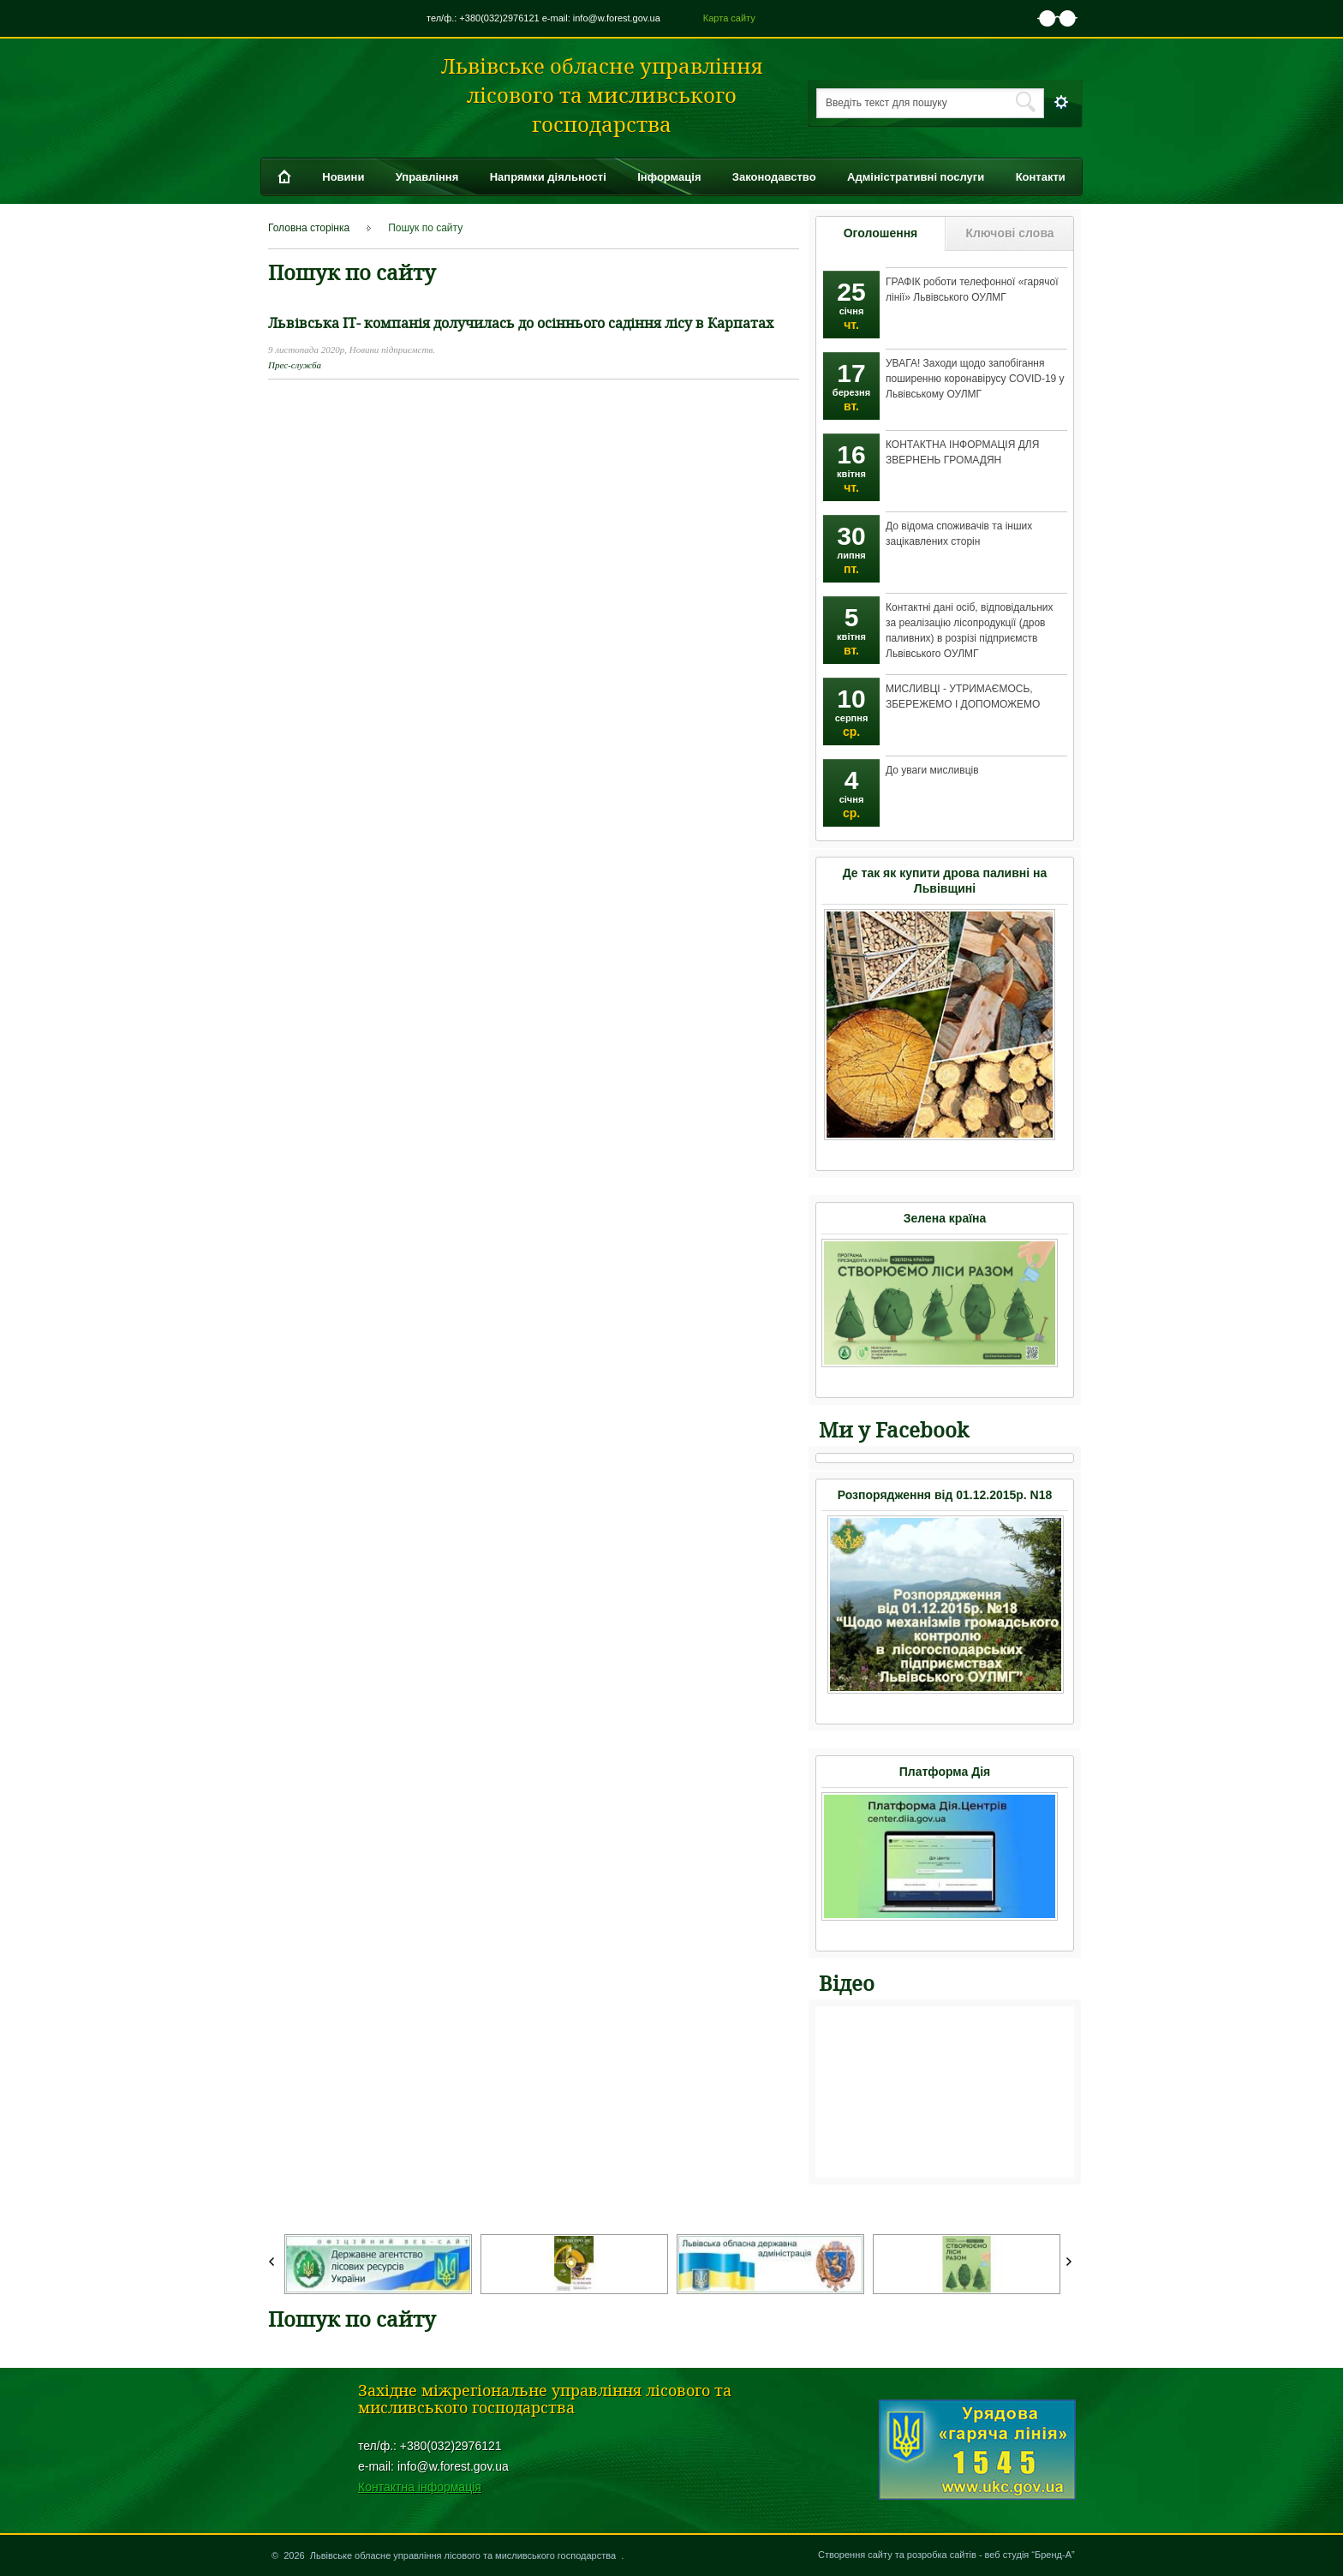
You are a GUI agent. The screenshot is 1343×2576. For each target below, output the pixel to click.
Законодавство (774, 176)
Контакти (1040, 176)
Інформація (669, 176)
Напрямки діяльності (548, 176)
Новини (343, 176)
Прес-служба (294, 365)
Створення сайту (855, 2554)
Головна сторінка (308, 228)
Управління (427, 176)
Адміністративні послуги (915, 176)
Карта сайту (729, 18)
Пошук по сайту (425, 228)
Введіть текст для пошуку (886, 103)
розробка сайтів (941, 2554)
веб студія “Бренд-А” (1030, 2554)
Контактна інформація (419, 2487)
